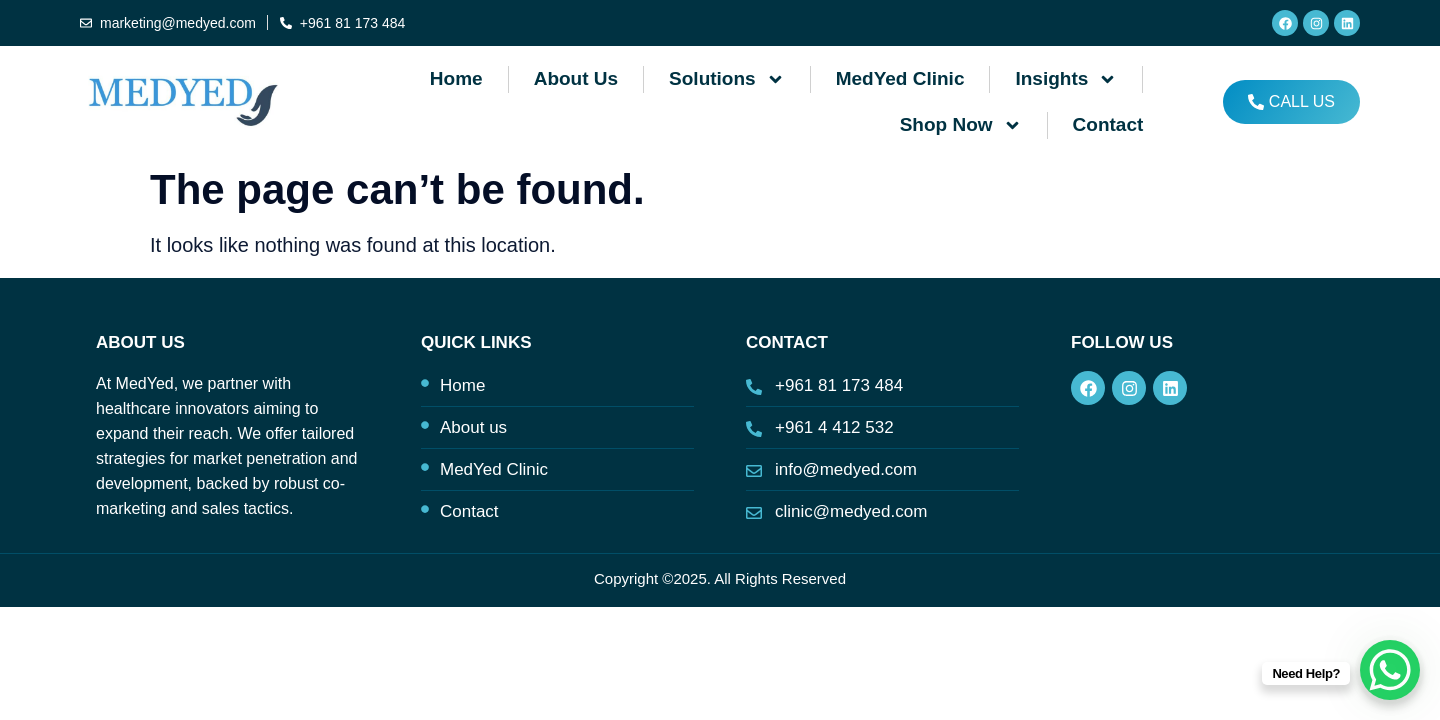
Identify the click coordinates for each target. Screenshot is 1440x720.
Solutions (727, 79)
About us (576, 78)
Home (456, 78)
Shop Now (961, 125)
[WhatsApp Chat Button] (1390, 670)
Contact (1108, 124)
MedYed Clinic (900, 78)
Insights (1066, 79)
